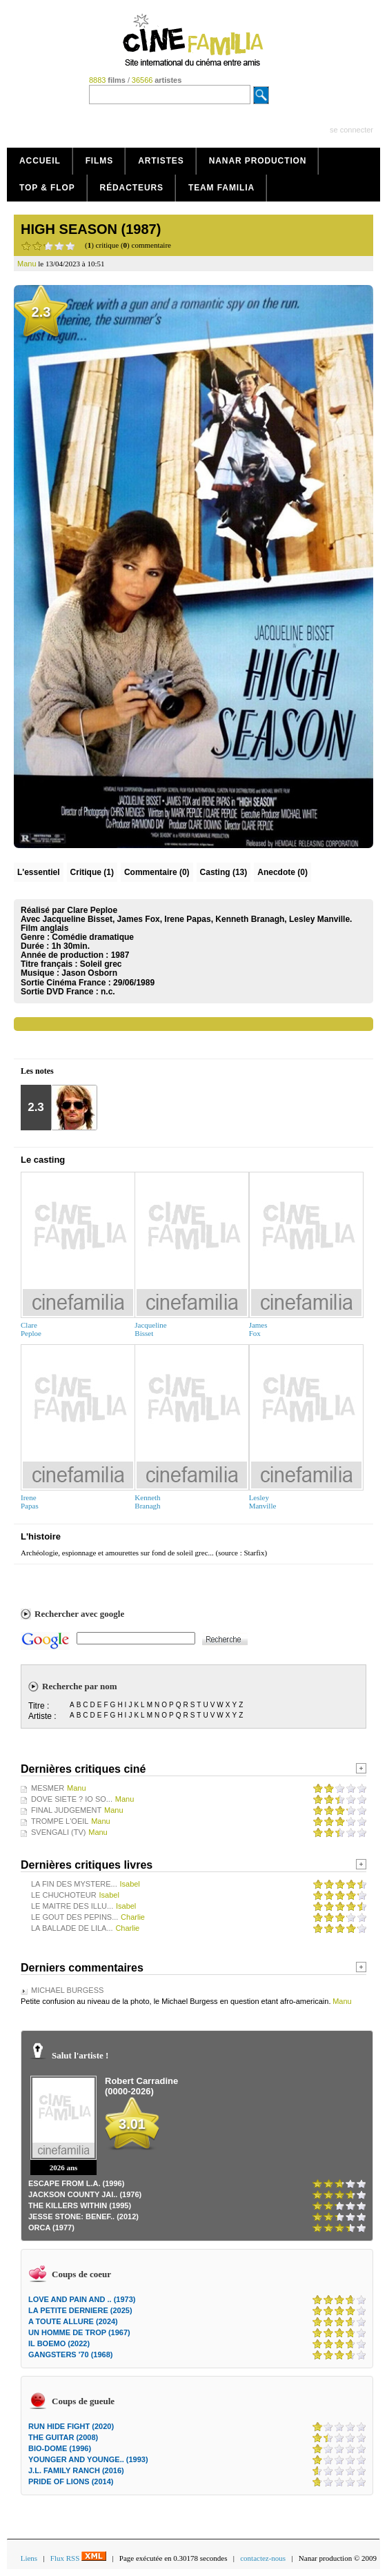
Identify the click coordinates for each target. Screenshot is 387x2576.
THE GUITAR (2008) (63, 2437)
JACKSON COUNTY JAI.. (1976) (84, 2194)
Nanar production (258, 161)
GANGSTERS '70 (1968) (70, 2354)
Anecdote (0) (282, 872)
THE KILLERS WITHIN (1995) (79, 2205)
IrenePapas (30, 1501)
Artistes (161, 161)
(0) (157, 872)
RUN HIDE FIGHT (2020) (71, 2426)
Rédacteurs (131, 188)
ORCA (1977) (51, 2227)
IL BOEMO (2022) (59, 2343)
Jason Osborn (89, 973)
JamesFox (258, 1329)
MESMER (47, 1788)
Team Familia (221, 188)
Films (100, 161)
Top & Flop (47, 188)
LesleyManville (263, 1501)
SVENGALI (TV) (58, 1832)
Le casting (43, 1159)
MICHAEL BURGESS (67, 1990)
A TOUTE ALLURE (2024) (73, 2321)
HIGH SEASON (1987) (91, 229)
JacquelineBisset (150, 1329)
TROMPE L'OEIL (59, 1821)
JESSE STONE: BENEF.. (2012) (83, 2216)
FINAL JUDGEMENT (66, 1810)
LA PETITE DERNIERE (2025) (80, 2310)
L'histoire (41, 1536)
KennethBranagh (147, 1501)
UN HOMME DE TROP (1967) (79, 2332)
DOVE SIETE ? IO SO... (71, 1799)
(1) (92, 872)
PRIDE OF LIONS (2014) (70, 2481)
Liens (29, 2558)
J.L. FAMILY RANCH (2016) (76, 2470)
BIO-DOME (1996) (59, 2448)
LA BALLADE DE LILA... (72, 1928)
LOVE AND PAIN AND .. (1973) (81, 2299)
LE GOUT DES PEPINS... (74, 1917)
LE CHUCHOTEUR (64, 1895)
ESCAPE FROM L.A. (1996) (76, 2183)
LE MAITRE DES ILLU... (72, 1906)
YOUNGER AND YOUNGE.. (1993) (88, 2459)
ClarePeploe (31, 1329)
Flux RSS (78, 2558)
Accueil (40, 161)
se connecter (351, 130)
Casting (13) (224, 872)
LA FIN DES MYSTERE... (74, 1884)
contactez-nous (263, 2558)
